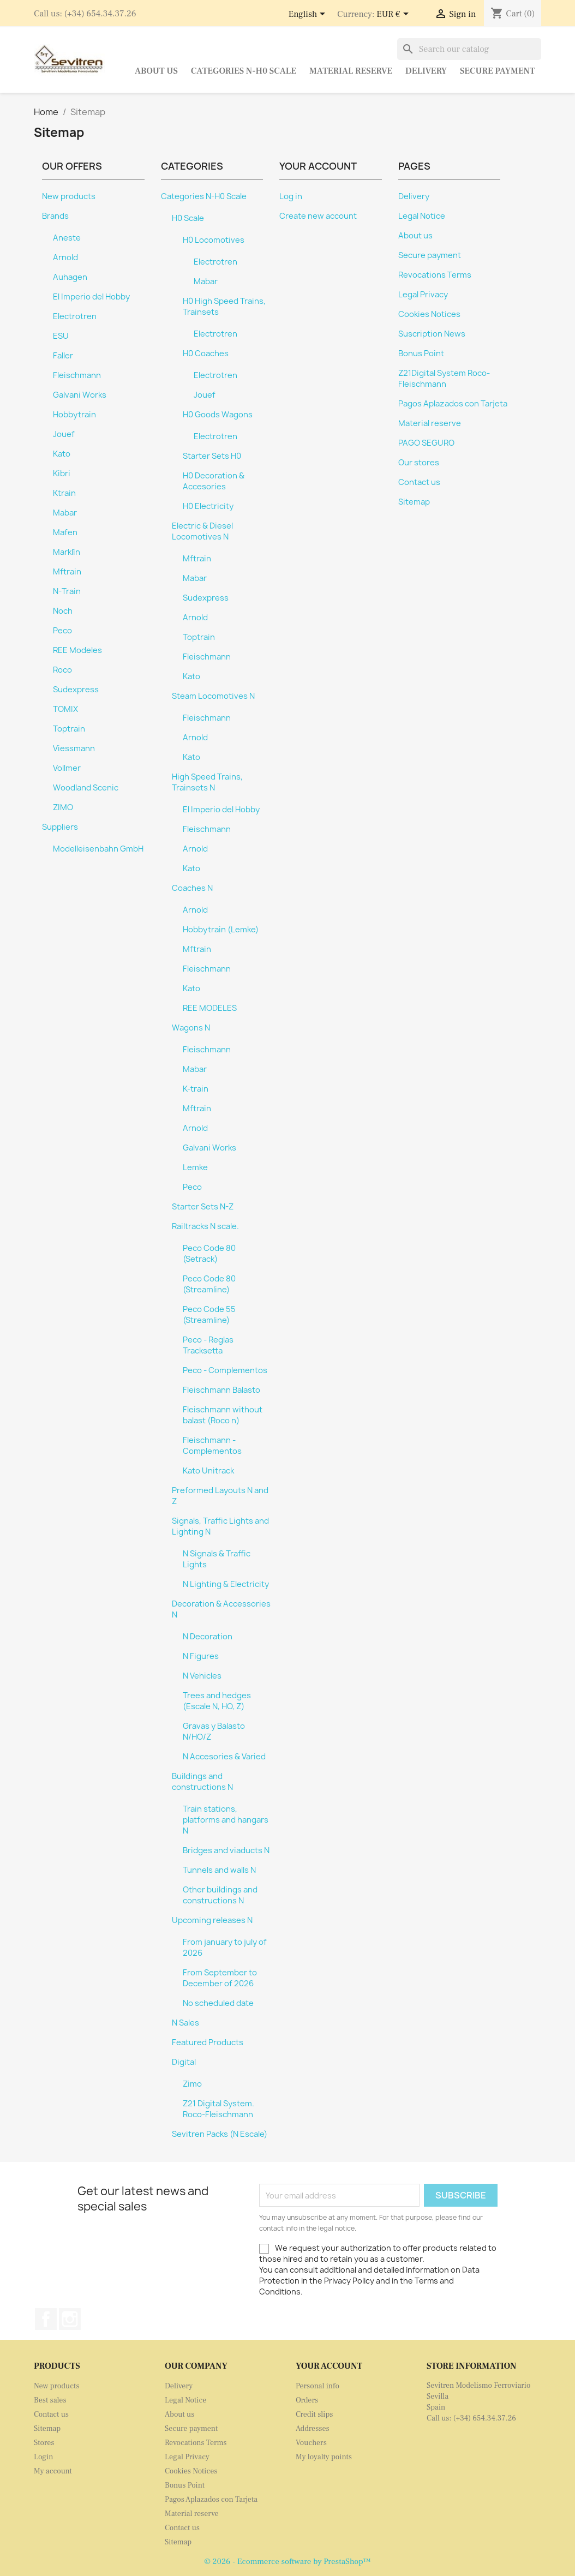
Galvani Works (79, 395)
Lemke (195, 1167)
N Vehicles (202, 1675)
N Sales (185, 2022)
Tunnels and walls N (219, 1870)
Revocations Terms (434, 274)
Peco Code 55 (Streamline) (209, 1315)
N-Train (67, 591)
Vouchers (311, 2443)
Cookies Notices (429, 314)
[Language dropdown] (309, 14)
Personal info (317, 2386)
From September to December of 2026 (220, 1978)
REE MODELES (210, 1008)
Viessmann (74, 748)
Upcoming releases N (212, 1920)
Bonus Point (421, 353)
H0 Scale (188, 218)
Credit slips (314, 2414)
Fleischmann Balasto (221, 1390)
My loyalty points (324, 2457)
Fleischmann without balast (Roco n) (222, 1415)
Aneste (67, 237)
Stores (44, 2443)
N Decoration (207, 1636)
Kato (61, 453)
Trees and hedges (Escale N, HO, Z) (217, 1701)
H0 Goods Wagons (218, 414)
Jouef (64, 434)
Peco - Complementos (225, 1370)
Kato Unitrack (208, 1470)
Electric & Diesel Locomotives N (202, 531)
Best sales (50, 2400)
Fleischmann (77, 375)
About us (156, 70)
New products (68, 196)
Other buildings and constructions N (220, 1895)
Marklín (66, 552)
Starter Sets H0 (212, 456)
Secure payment (497, 70)
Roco (62, 669)
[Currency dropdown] (394, 14)
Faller (63, 355)
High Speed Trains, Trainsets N (207, 782)
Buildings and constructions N (202, 1782)
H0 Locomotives (213, 240)
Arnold (65, 257)
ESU (61, 336)
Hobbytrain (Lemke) (221, 929)
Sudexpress (76, 689)
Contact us (419, 482)
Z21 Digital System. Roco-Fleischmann (218, 2109)
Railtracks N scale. (205, 1226)
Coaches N (192, 888)
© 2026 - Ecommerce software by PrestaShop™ (287, 2561)
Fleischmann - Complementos (212, 1446)
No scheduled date (218, 2003)
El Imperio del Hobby (91, 296)
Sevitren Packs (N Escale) (219, 2134)
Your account (329, 2366)
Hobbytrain (74, 414)
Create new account (318, 216)
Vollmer (67, 768)
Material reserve (350, 70)
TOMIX (65, 709)
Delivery (426, 70)
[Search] (469, 49)
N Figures (201, 1656)
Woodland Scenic (85, 787)
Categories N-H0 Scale (243, 70)
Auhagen (70, 277)
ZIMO (63, 807)
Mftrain (67, 571)
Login (43, 2457)
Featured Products (207, 2042)
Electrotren (75, 316)
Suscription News (431, 333)
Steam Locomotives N (213, 696)
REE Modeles (77, 650)
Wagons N (191, 1027)
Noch (63, 611)
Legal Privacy (423, 294)
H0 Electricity (208, 506)
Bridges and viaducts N (226, 1850)
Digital (184, 2062)
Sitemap (414, 501)
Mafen (65, 532)
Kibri (61, 473)
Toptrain (69, 728)
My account (53, 2471)
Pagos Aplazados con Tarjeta (452, 403)
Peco (62, 630)
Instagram (70, 2319)
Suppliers (60, 827)
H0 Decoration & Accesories (213, 481)
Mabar (65, 512)
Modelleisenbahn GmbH (98, 848)
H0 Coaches (206, 353)
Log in (290, 196)
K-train (195, 1088)
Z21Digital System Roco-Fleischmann (444, 379)
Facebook (46, 2319)
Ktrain (64, 493)
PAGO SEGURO (426, 443)
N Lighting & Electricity (226, 1584)
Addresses (313, 2429)
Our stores (418, 462)
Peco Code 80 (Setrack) (209, 1254)
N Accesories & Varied (224, 1756)
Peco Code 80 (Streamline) (209, 1284)
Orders (307, 2400)
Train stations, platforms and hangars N (225, 1820)
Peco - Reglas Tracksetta (208, 1345)
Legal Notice (421, 216)
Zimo (192, 2083)
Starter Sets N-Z (202, 1206)
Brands (55, 216)
